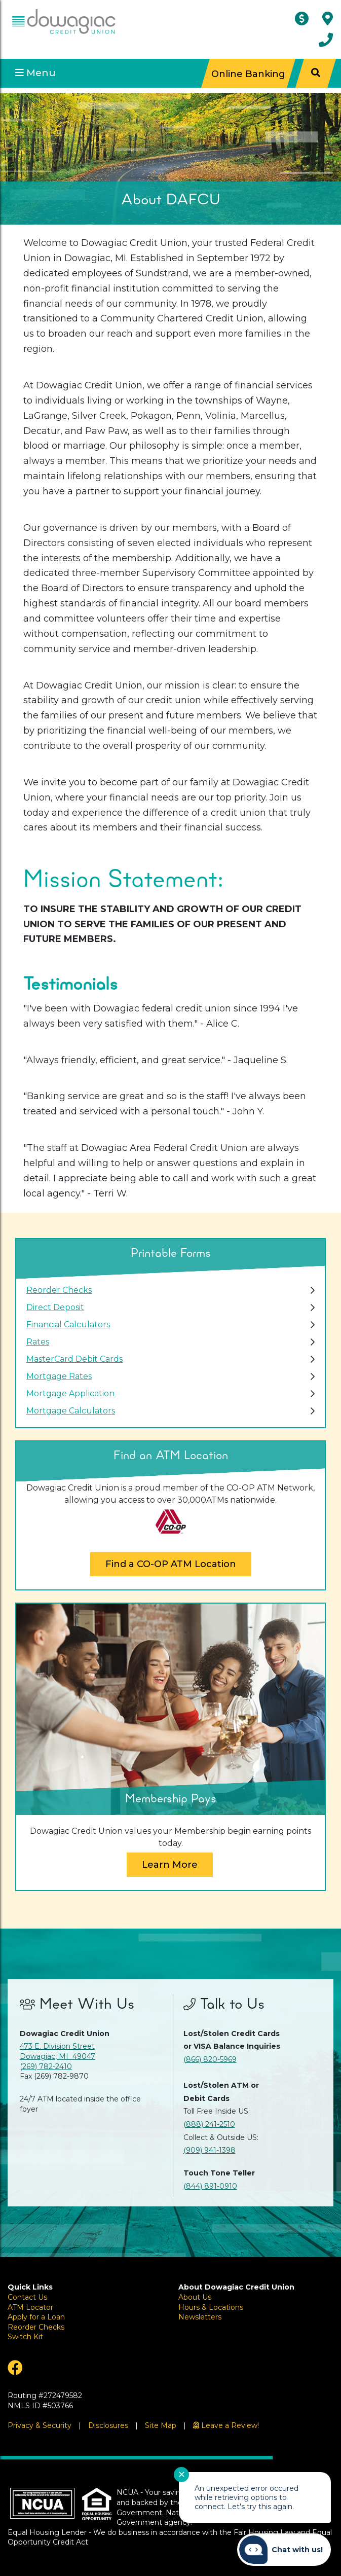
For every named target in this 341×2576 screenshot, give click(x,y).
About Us (194, 2297)
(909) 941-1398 (209, 2150)
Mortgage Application (70, 1393)
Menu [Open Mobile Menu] (35, 73)
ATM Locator (30, 2307)
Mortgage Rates (59, 1376)
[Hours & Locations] (327, 18)
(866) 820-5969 (210, 2059)
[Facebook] (85, 2368)
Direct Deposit (55, 1307)
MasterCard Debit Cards (74, 1359)
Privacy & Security (39, 2425)
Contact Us (27, 2297)
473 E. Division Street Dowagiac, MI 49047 (57, 2051)
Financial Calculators (68, 1324)
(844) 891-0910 (210, 2186)
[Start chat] (284, 2549)
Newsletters (199, 2316)
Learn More (170, 1864)
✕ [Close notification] (181, 2474)
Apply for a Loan (36, 2316)
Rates (37, 1342)
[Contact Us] (326, 40)
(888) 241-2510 (209, 2124)
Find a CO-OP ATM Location (170, 1564)
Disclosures (108, 2425)
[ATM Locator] (303, 18)
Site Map (160, 2425)
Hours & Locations (210, 2307)
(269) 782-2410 (46, 2066)
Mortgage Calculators (70, 1411)
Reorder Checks (59, 1290)
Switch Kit (25, 2336)
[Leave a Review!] (226, 2425)
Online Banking (248, 73)
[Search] (315, 73)
